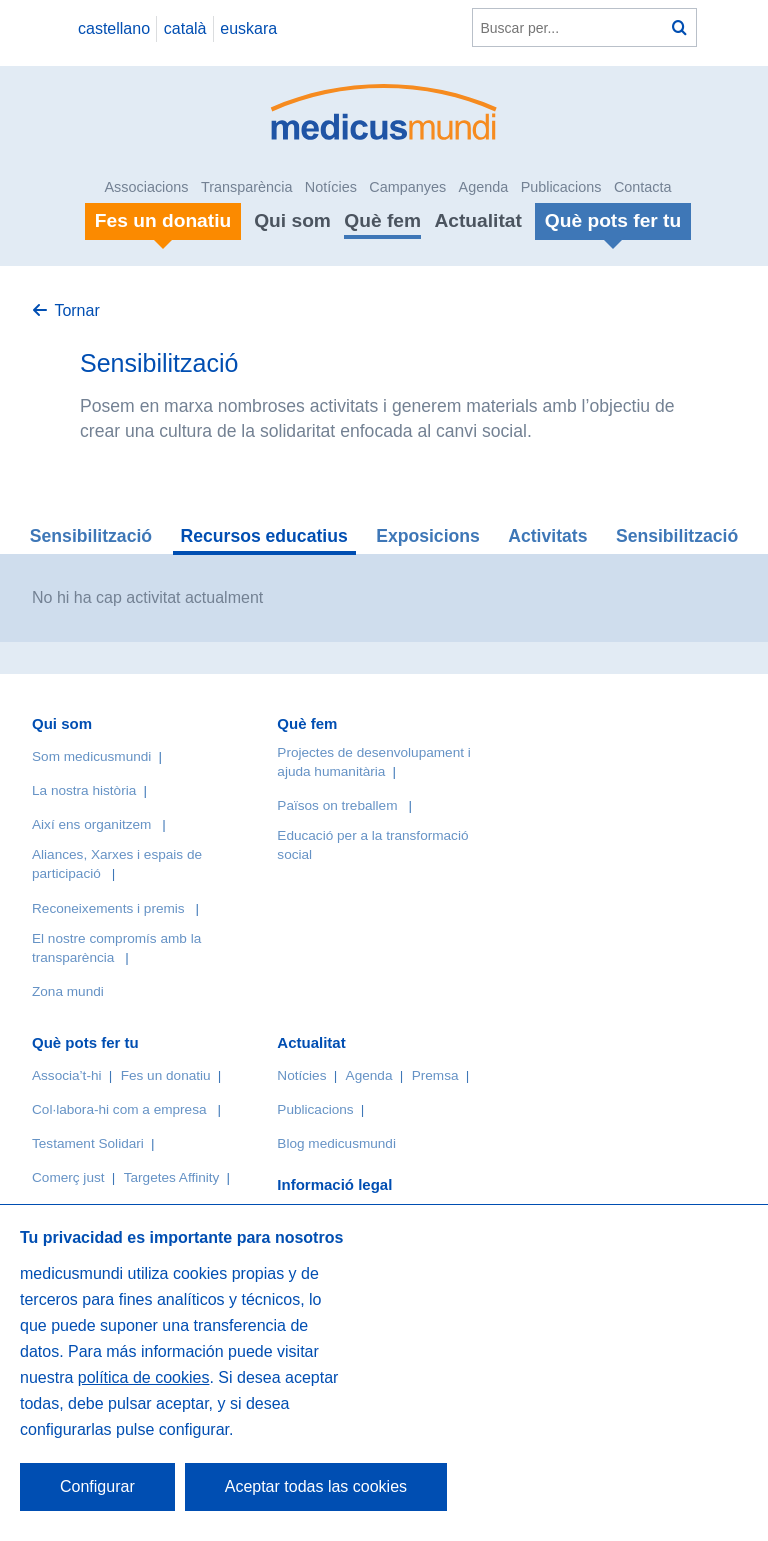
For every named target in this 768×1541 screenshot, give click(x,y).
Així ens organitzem (91, 824)
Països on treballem (339, 805)
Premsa (435, 1075)
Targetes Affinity (172, 1177)
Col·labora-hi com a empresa (119, 1109)
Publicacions (561, 187)
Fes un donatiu (166, 1075)
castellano (114, 28)
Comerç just (68, 1177)
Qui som (292, 220)
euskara (248, 28)
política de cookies (144, 1377)
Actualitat (477, 220)
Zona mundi (68, 991)
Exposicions (428, 536)
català (185, 28)
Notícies (331, 187)
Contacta (643, 187)
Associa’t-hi (67, 1075)
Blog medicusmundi (336, 1143)
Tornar (76, 310)
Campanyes (407, 187)
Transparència (246, 187)
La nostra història (84, 790)
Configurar (97, 1486)
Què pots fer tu (85, 1042)
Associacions (147, 187)
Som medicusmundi (91, 756)
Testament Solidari (88, 1143)
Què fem (382, 220)
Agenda (484, 187)
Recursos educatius (264, 536)
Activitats (547, 536)
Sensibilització (91, 536)
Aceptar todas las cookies (316, 1486)
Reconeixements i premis (108, 908)
